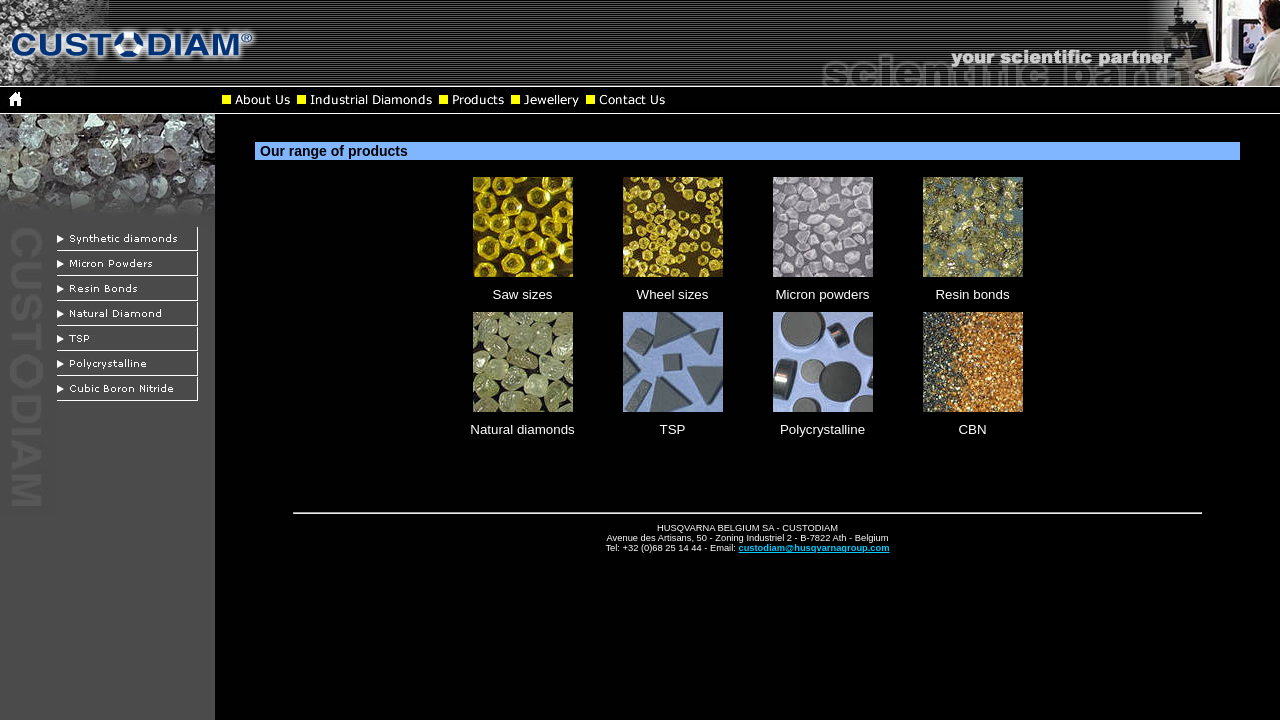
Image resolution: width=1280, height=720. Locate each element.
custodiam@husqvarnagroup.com (813, 548)
